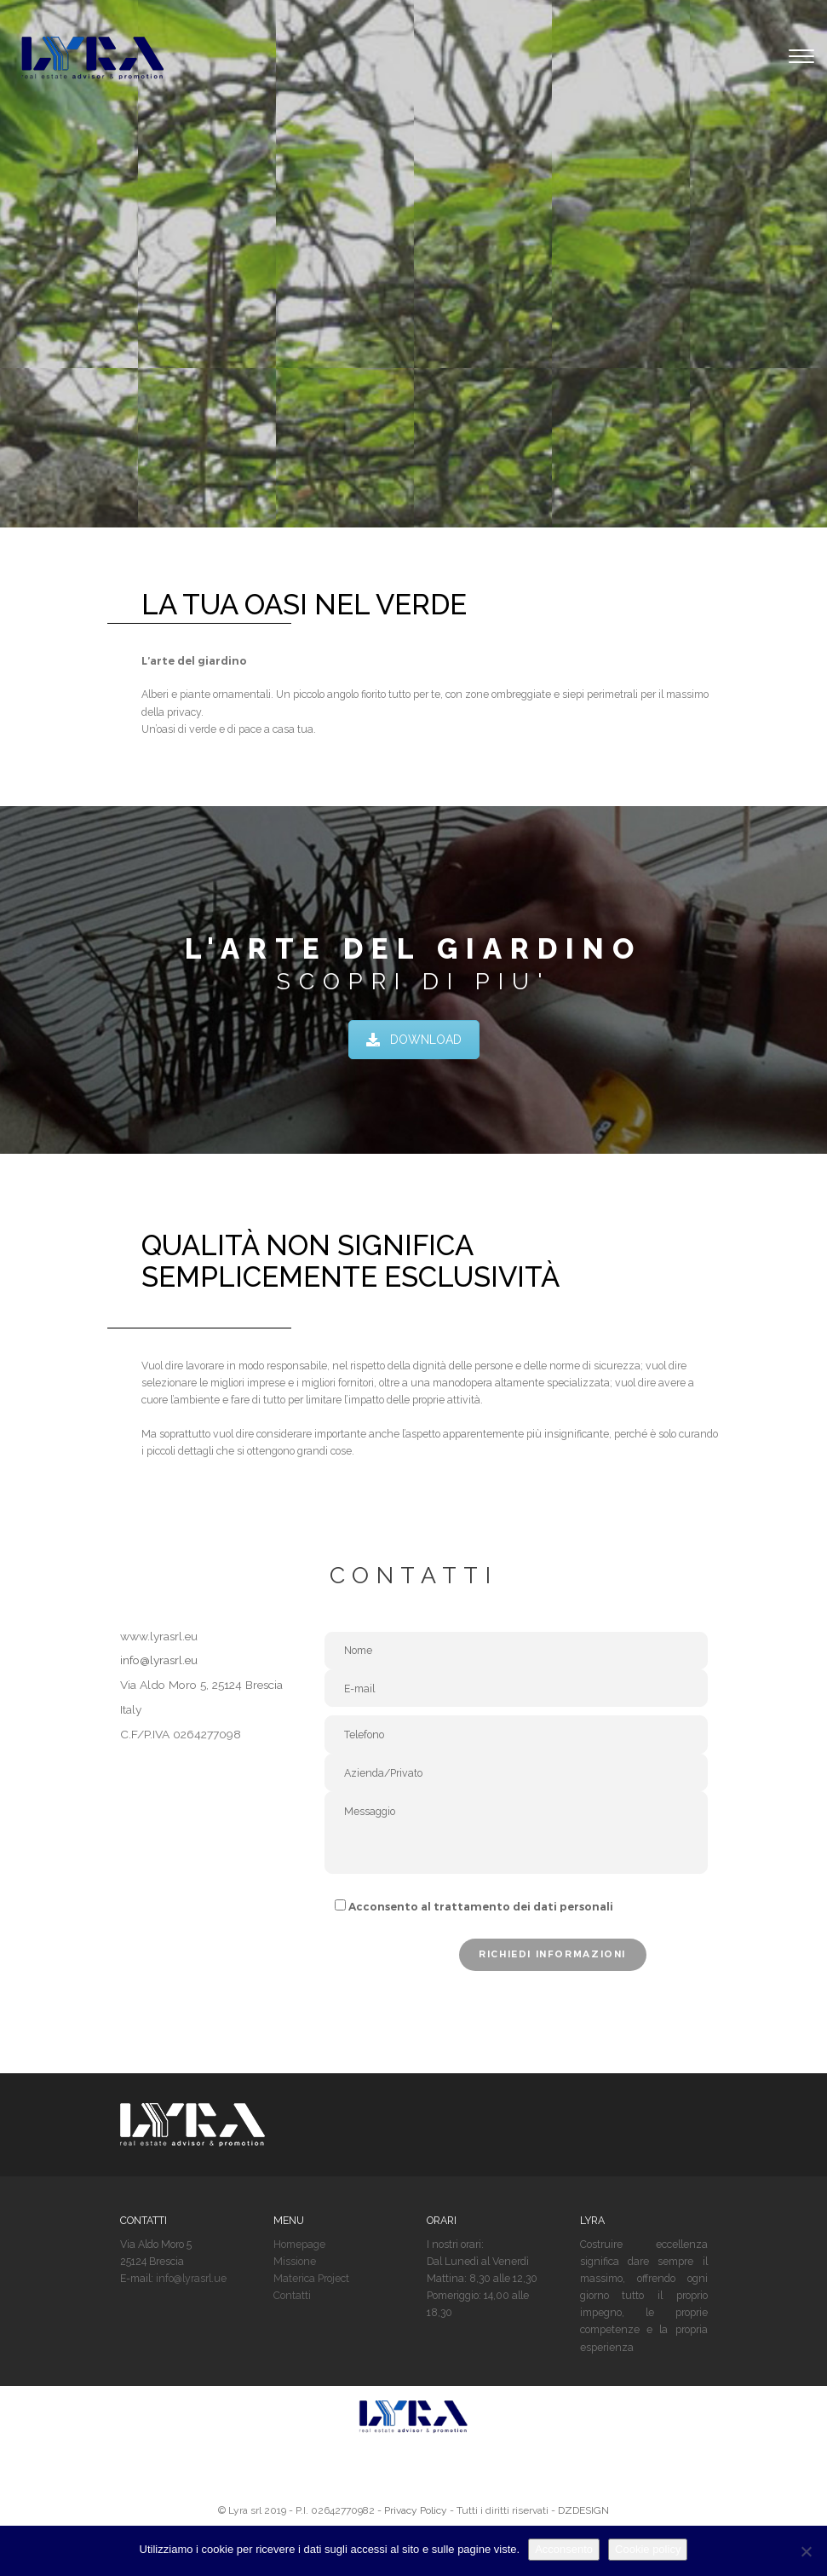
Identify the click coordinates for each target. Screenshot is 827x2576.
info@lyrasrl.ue (191, 2278)
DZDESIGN (583, 2510)
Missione (294, 2261)
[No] (805, 2551)
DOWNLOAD (414, 1039)
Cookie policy (648, 2549)
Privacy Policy (415, 2510)
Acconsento (564, 2549)
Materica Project (311, 2278)
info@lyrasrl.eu (159, 1660)
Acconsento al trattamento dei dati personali (480, 1906)
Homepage (299, 2244)
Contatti (292, 2295)
